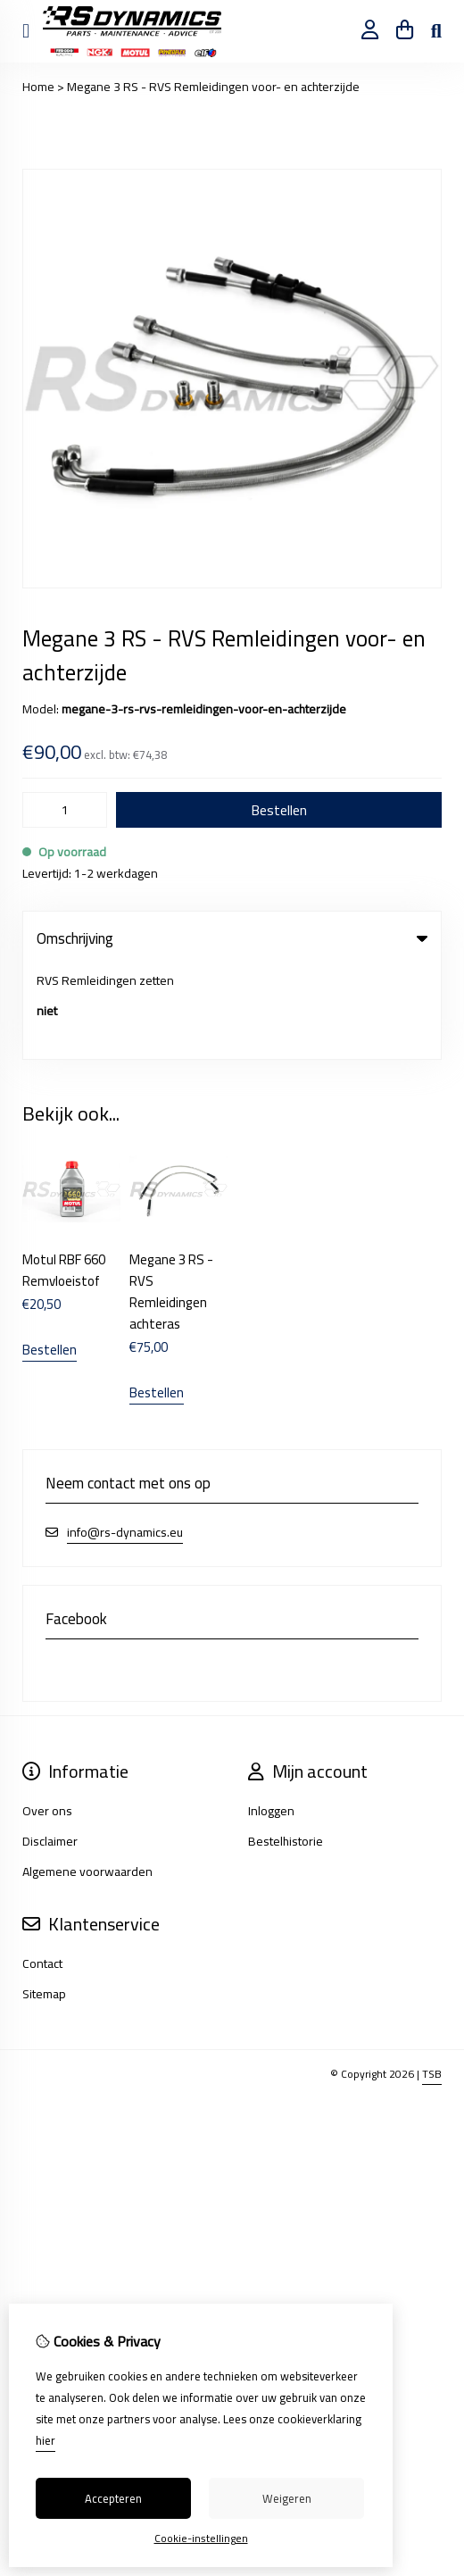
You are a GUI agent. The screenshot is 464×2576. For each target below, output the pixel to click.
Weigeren (286, 2498)
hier (45, 2440)
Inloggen (271, 1717)
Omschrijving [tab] (232, 938)
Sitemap (44, 1900)
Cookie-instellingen (201, 2538)
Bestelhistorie (285, 1747)
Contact (42, 1869)
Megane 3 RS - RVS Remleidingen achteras (171, 1198)
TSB (432, 1980)
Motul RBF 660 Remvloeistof (63, 1176)
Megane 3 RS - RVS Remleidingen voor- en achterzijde (213, 86)
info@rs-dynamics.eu (125, 1439)
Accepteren (113, 2498)
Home (38, 86)
